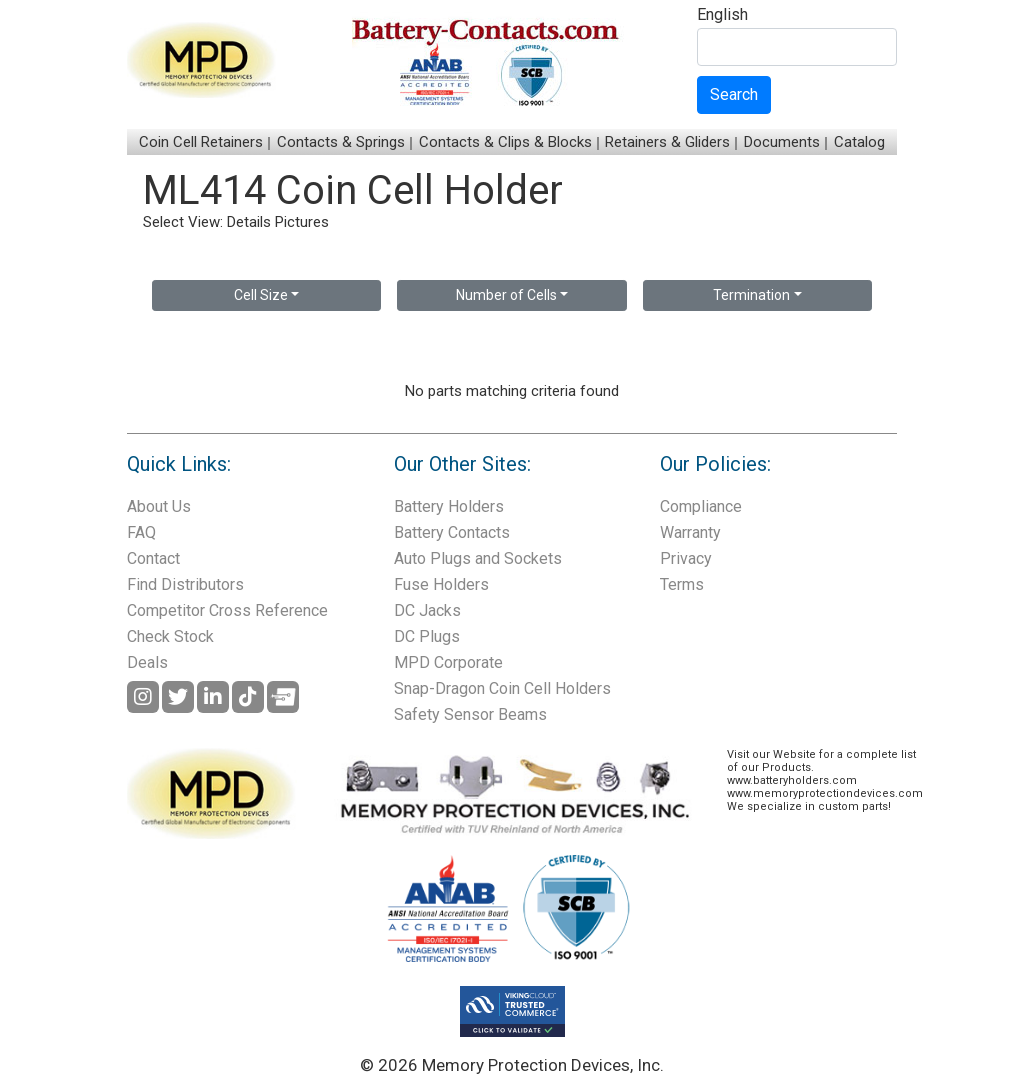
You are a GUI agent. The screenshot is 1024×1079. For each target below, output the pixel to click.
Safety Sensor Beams (470, 714)
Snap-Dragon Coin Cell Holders (502, 688)
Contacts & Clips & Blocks (505, 142)
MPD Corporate (448, 662)
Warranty (690, 532)
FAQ (141, 532)
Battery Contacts (452, 532)
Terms (682, 584)
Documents (782, 142)
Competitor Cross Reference (227, 610)
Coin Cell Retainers (201, 142)
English (722, 15)
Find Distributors (185, 584)
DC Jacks (427, 610)
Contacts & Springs (341, 142)
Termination (751, 295)
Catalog (859, 142)
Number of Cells (506, 295)
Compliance (701, 506)
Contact (153, 558)
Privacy (686, 558)
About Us (159, 506)
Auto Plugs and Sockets (478, 558)
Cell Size (261, 295)
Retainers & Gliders (667, 142)
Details (249, 222)
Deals (147, 662)
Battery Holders (449, 506)
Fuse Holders (441, 584)
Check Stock (170, 636)
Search (734, 94)
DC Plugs (427, 636)
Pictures (302, 222)
